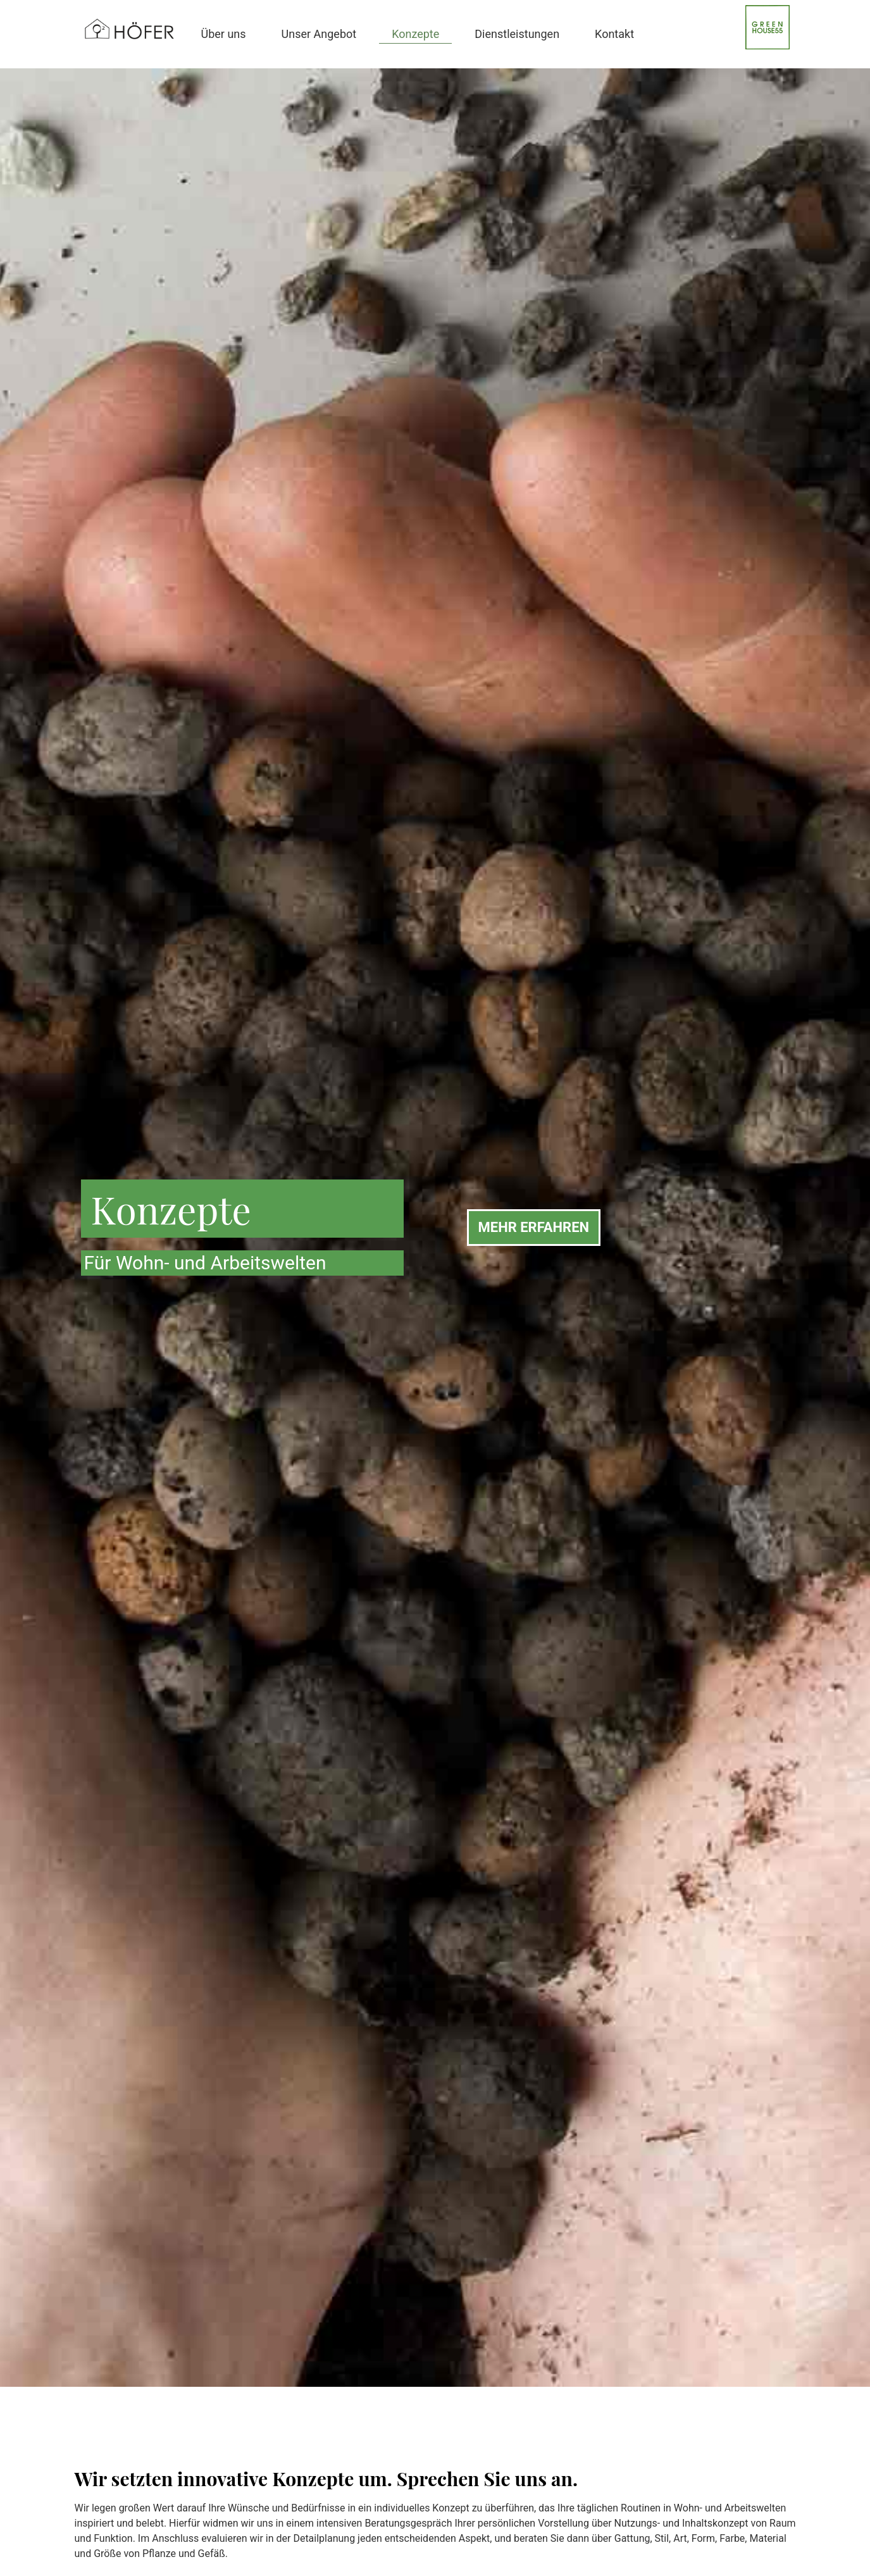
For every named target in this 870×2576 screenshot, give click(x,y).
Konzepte (415, 33)
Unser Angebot (319, 33)
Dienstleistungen (517, 33)
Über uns (223, 33)
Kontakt (614, 33)
